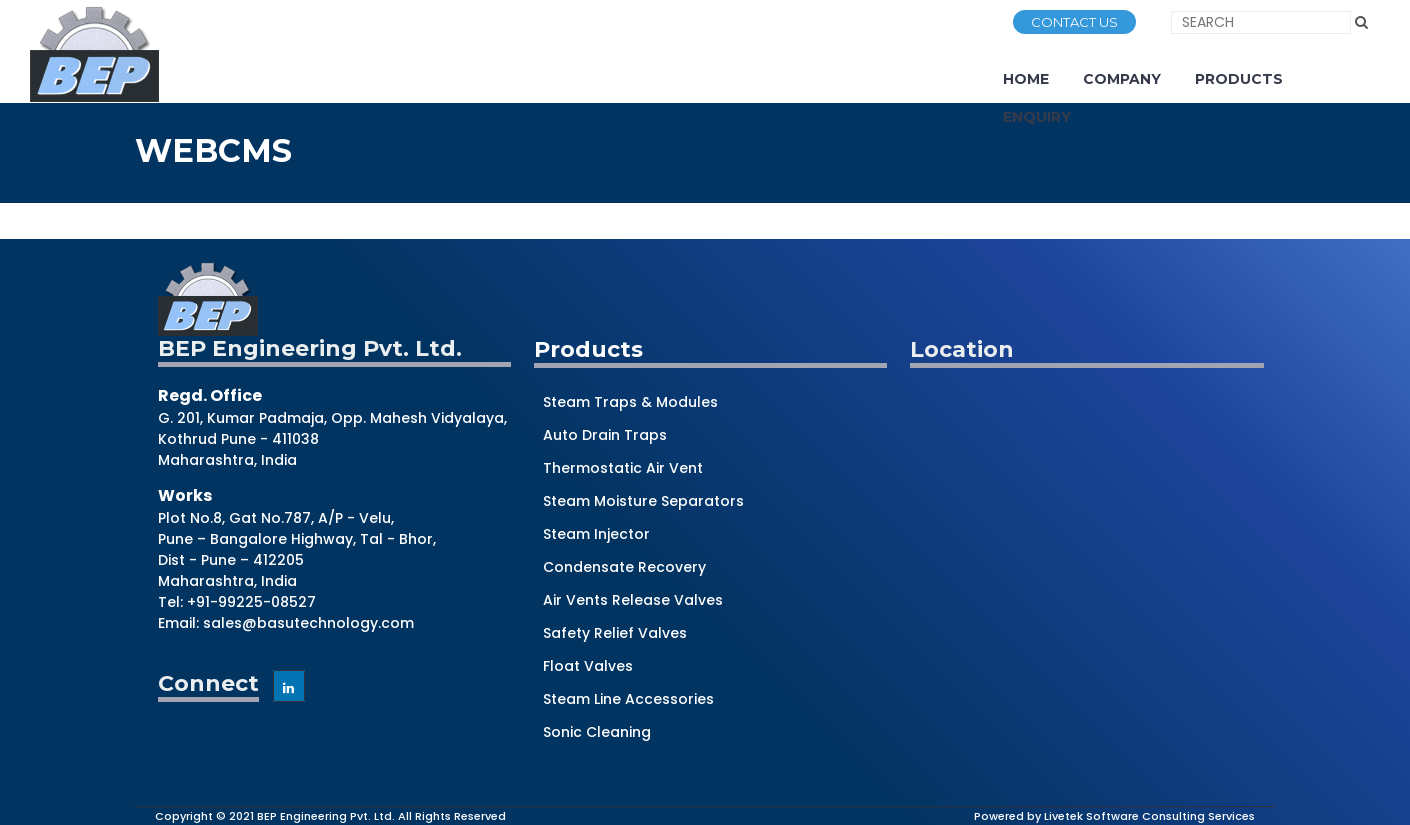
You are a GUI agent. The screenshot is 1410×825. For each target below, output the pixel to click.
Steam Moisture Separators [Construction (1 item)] (643, 501)
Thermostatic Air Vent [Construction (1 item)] (623, 468)
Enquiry (1037, 117)
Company (1122, 79)
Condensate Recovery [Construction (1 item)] (624, 567)
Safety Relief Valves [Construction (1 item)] (615, 633)
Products (1239, 79)
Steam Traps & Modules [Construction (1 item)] (630, 402)
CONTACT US (1074, 22)
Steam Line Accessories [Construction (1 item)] (628, 699)
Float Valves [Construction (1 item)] (588, 666)
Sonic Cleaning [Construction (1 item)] (597, 732)
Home (1026, 79)
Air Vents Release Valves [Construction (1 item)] (633, 600)
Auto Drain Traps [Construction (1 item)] (605, 435)
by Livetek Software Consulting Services (1141, 816)
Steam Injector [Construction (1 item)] (596, 534)
